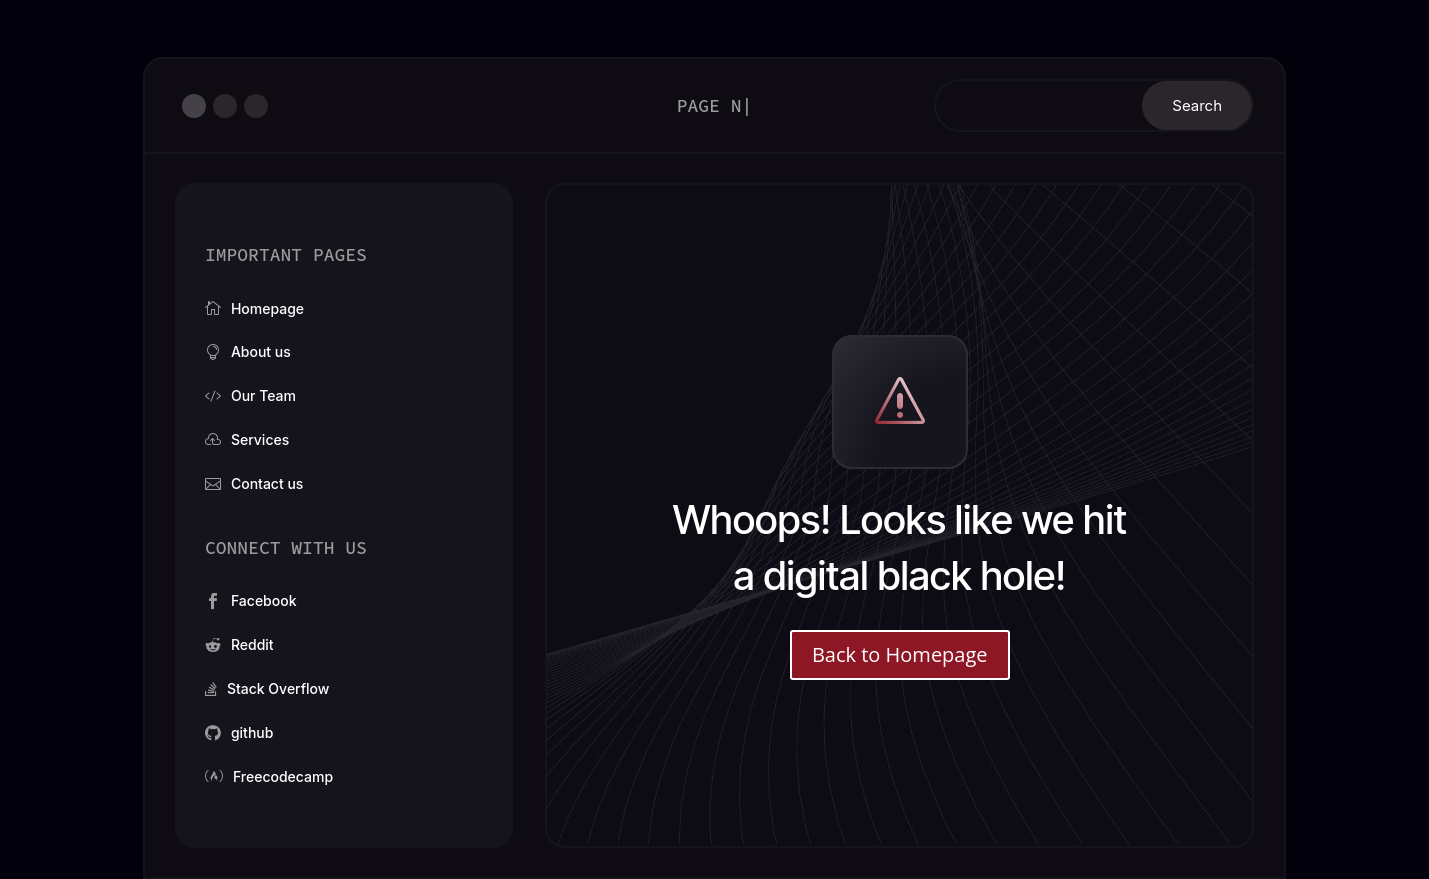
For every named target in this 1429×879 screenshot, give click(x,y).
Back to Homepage (900, 654)
